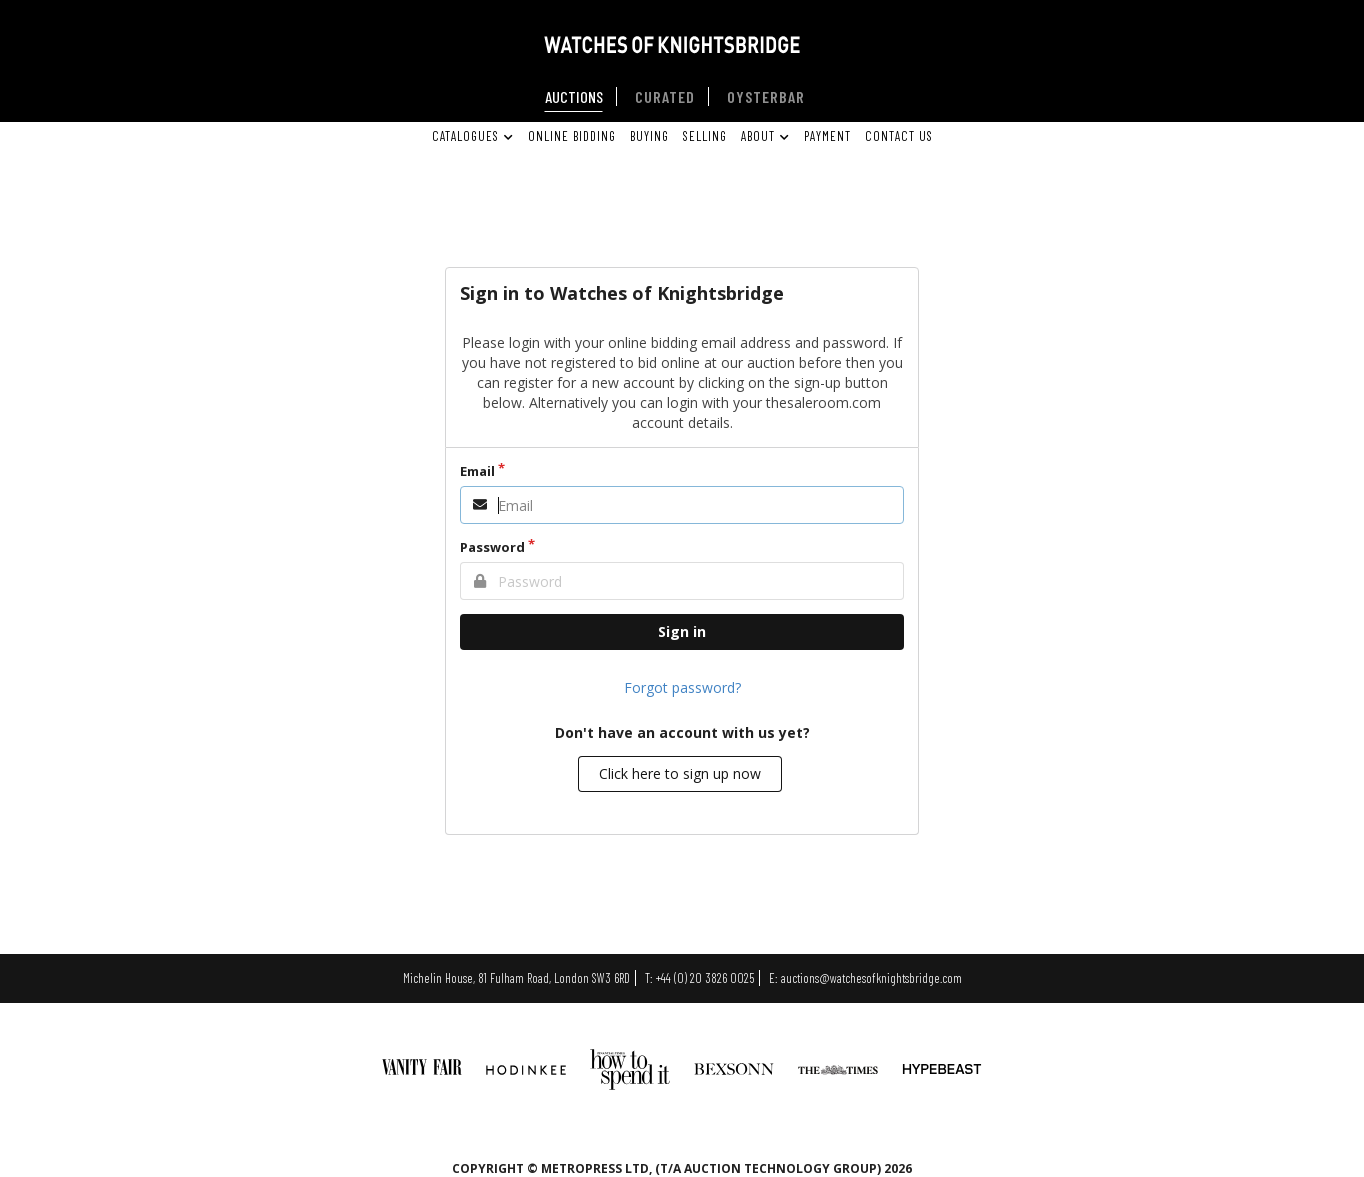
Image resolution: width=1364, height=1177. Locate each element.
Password (492, 547)
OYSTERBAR (766, 96)
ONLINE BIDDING (572, 136)
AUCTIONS (574, 96)
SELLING (705, 136)
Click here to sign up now (680, 773)
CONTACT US (899, 136)
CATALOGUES (471, 136)
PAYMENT (827, 136)
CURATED (665, 96)
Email (477, 471)
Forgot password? (682, 687)
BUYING (649, 136)
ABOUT (764, 136)
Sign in (682, 631)
